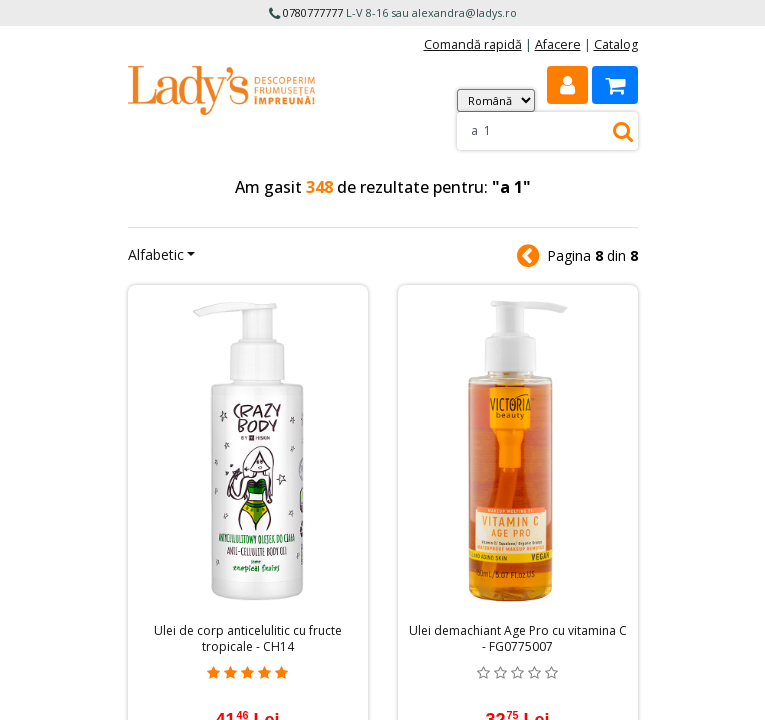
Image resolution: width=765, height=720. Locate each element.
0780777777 (313, 12)
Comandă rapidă (473, 44)
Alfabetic (156, 254)
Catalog (616, 44)
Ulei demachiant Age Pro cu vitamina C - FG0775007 (518, 639)
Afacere (558, 44)
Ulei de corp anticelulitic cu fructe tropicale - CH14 (248, 639)
